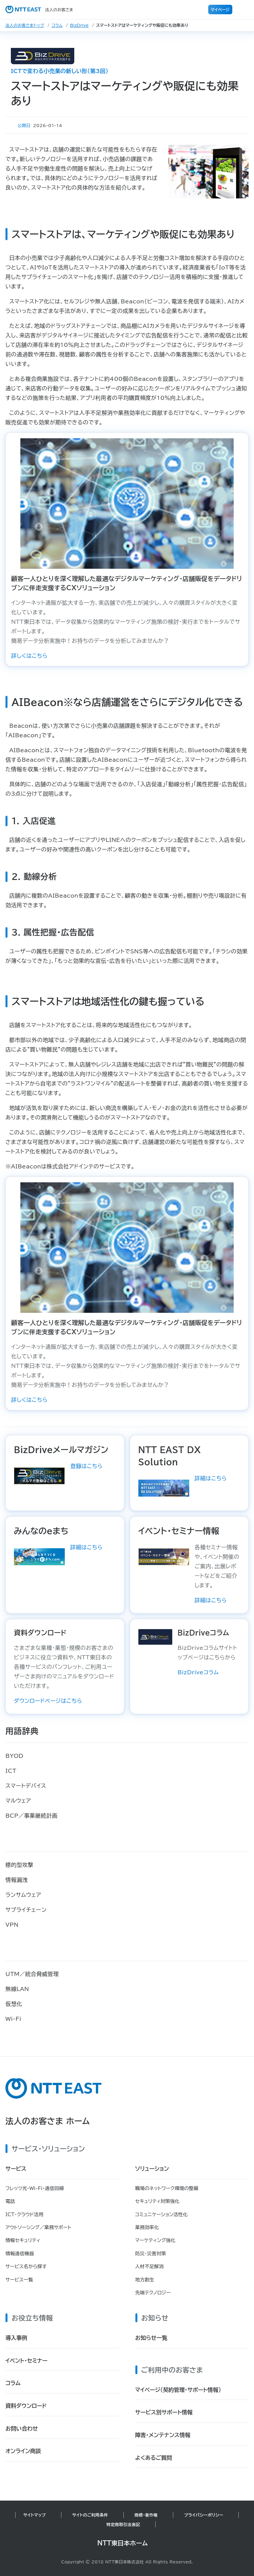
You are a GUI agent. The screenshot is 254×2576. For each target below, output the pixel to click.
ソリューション (152, 2168)
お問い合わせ (21, 2428)
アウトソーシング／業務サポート (38, 2227)
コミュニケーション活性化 (161, 2214)
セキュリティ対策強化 (157, 2201)
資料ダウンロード (26, 2406)
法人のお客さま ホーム (47, 2121)
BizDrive (79, 25)
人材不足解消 (149, 2266)
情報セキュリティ (22, 2240)
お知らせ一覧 (151, 2338)
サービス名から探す (26, 2266)
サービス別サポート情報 (164, 2412)
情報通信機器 (19, 2253)
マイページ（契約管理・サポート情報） (178, 2390)
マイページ (220, 9)
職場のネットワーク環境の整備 (166, 2188)
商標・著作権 (146, 2515)
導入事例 (16, 2338)
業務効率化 (147, 2227)
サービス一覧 (19, 2279)
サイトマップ (34, 2515)
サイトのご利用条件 (90, 2515)
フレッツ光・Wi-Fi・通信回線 (34, 2188)
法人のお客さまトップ (24, 25)
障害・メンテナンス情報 (163, 2435)
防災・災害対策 (150, 2253)
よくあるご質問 (153, 2457)
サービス (15, 2168)
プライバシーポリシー (203, 2515)
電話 (10, 2201)
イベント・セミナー (26, 2360)
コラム (57, 25)
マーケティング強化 (155, 2240)
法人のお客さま (39, 9)
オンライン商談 (23, 2451)
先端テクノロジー (153, 2292)
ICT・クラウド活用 (24, 2214)
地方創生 (144, 2279)
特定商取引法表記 (123, 2524)
